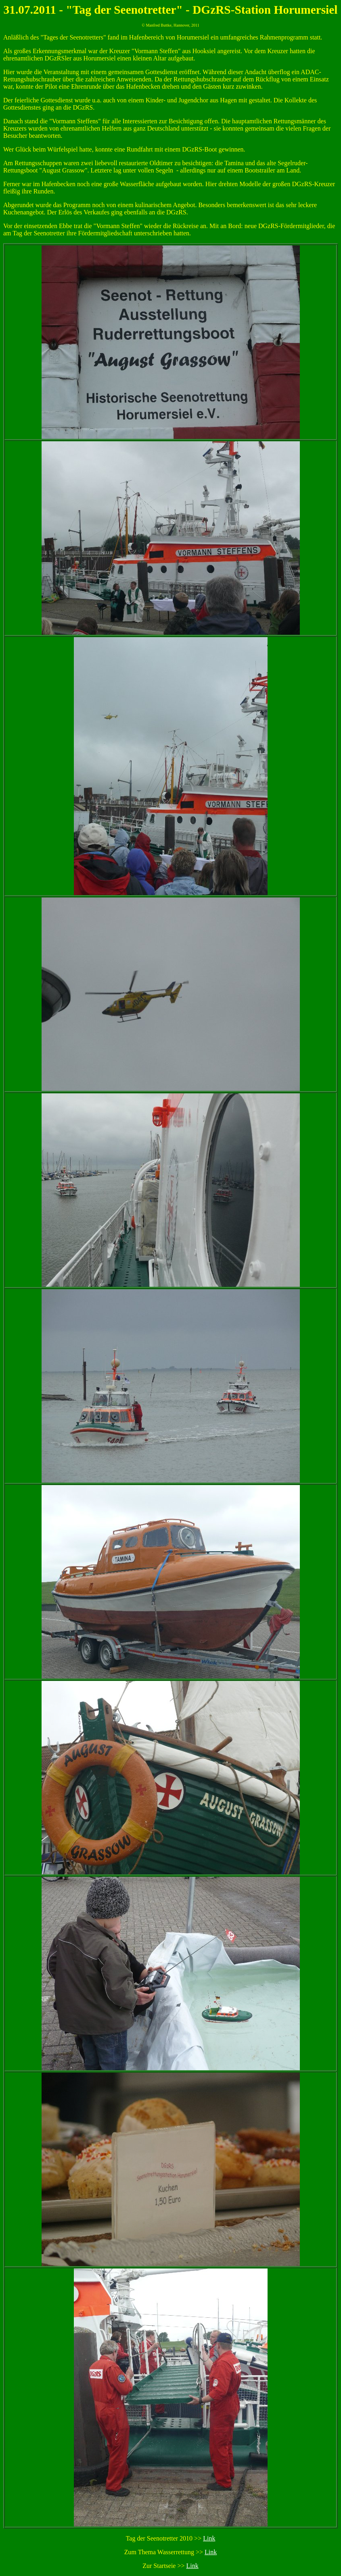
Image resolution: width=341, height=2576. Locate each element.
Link (209, 2538)
